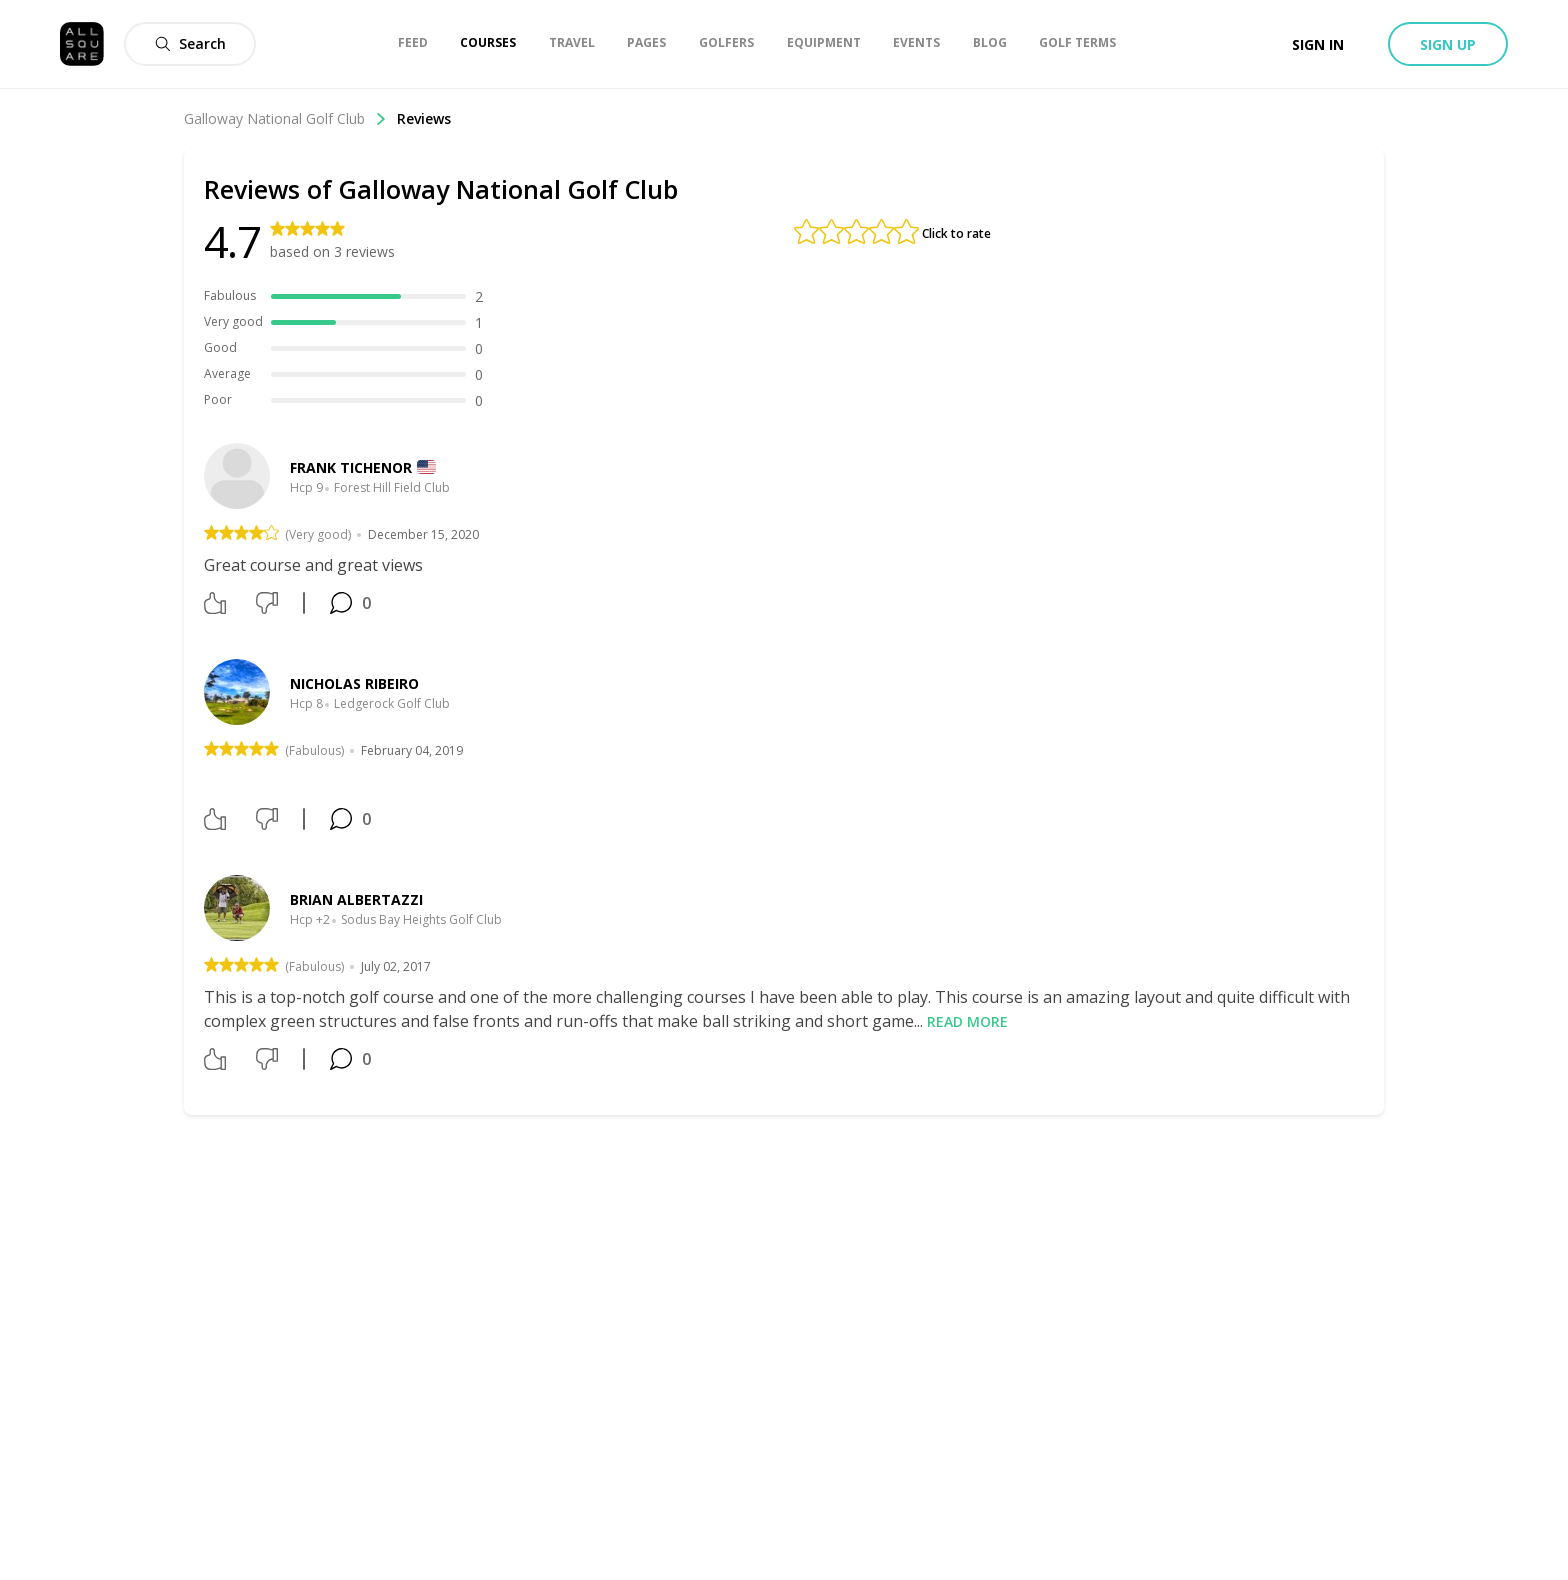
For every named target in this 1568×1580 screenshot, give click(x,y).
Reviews (424, 118)
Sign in (1318, 44)
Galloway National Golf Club (285, 118)
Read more (967, 1021)
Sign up (1448, 44)
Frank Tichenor (351, 467)
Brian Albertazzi (356, 899)
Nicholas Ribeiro (354, 683)
